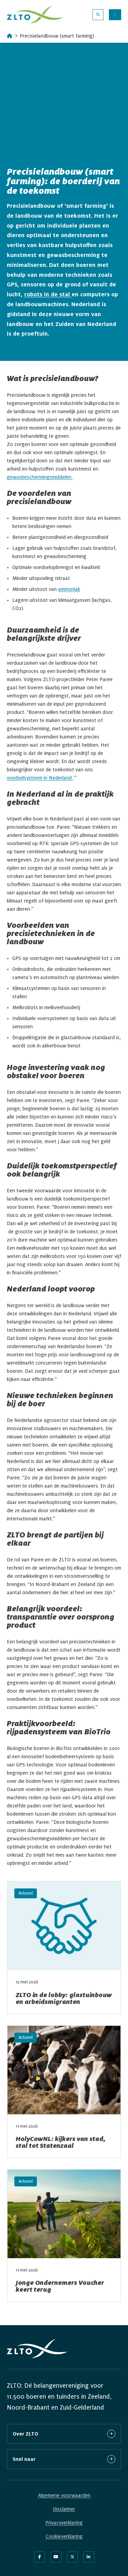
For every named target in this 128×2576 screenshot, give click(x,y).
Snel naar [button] (64, 2459)
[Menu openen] (115, 14)
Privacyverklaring (64, 2522)
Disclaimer (64, 2509)
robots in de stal (48, 295)
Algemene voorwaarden (64, 2495)
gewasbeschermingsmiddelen (40, 477)
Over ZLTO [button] (64, 2434)
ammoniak (69, 589)
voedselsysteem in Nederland (40, 778)
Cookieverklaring (64, 2536)
